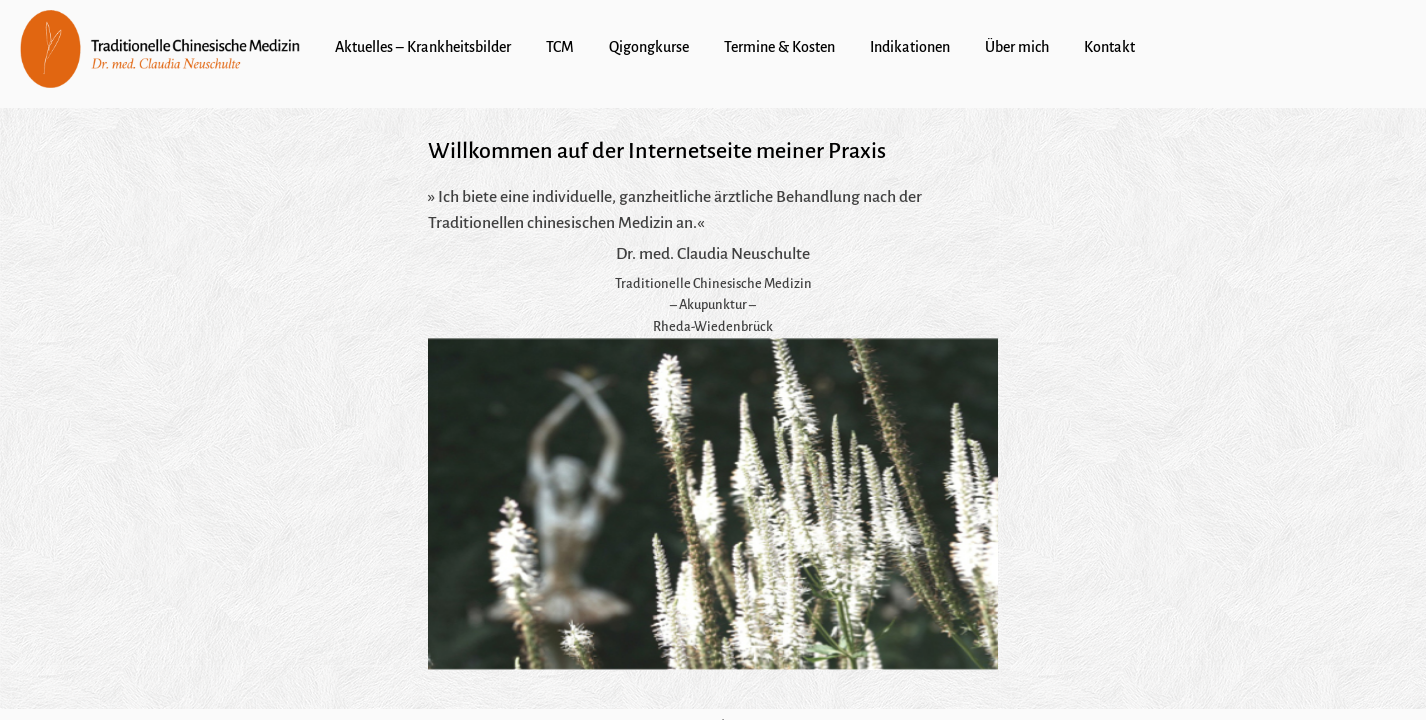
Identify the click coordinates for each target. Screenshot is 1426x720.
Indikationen (910, 47)
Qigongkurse (649, 47)
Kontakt (1109, 47)
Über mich (1017, 47)
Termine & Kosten (779, 47)
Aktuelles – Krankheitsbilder (423, 47)
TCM (560, 47)
